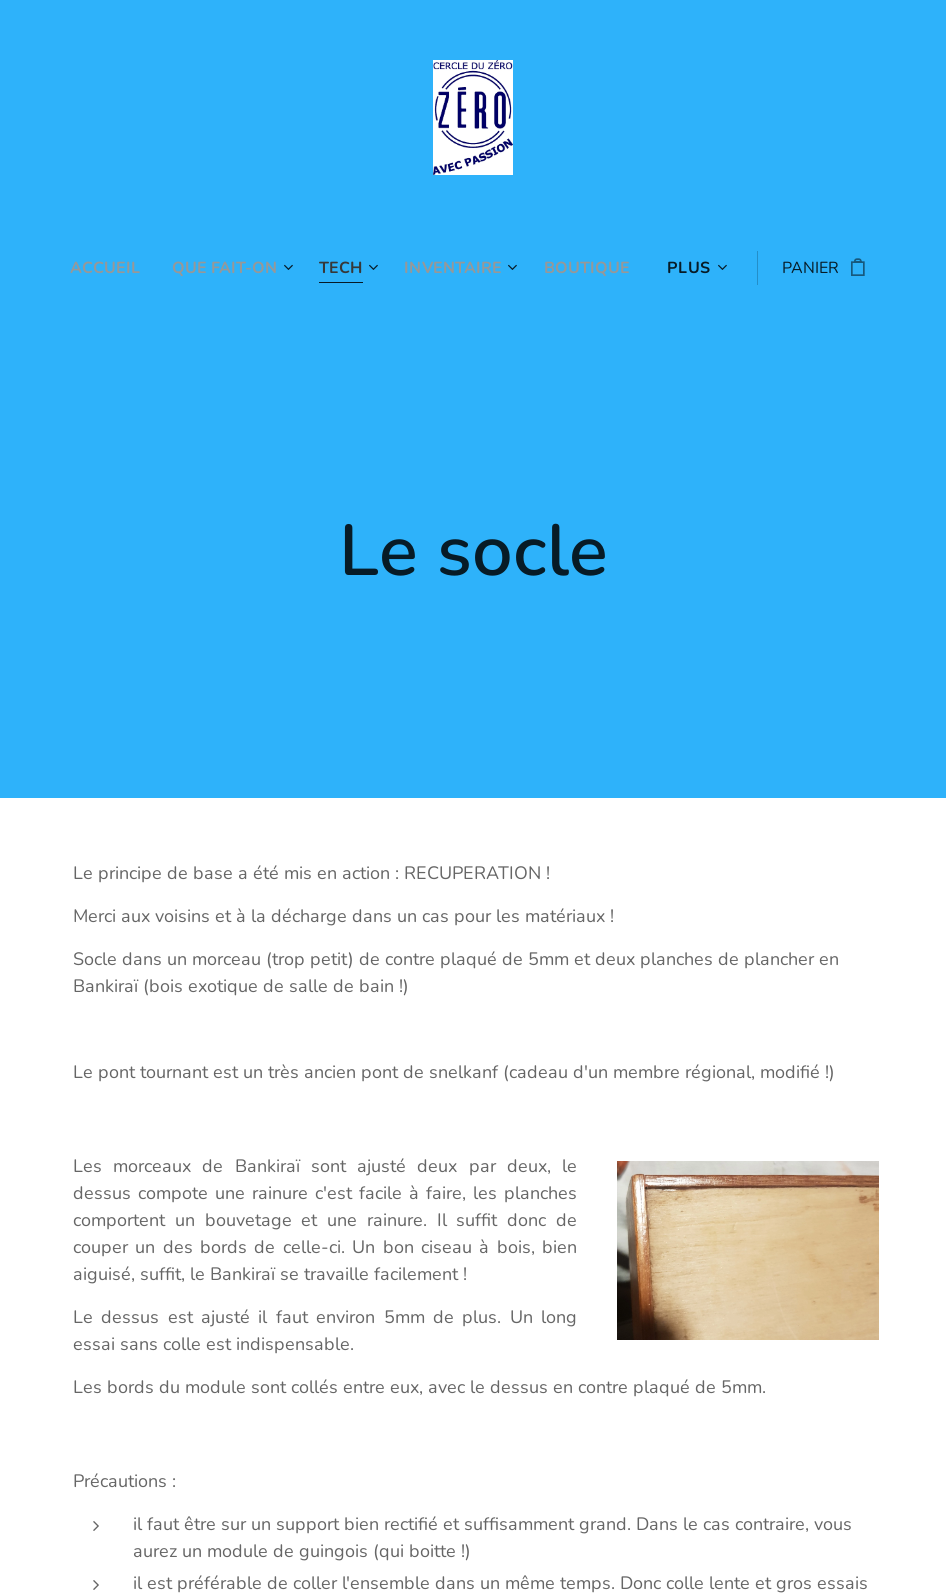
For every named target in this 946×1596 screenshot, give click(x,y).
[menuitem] (100, 268)
